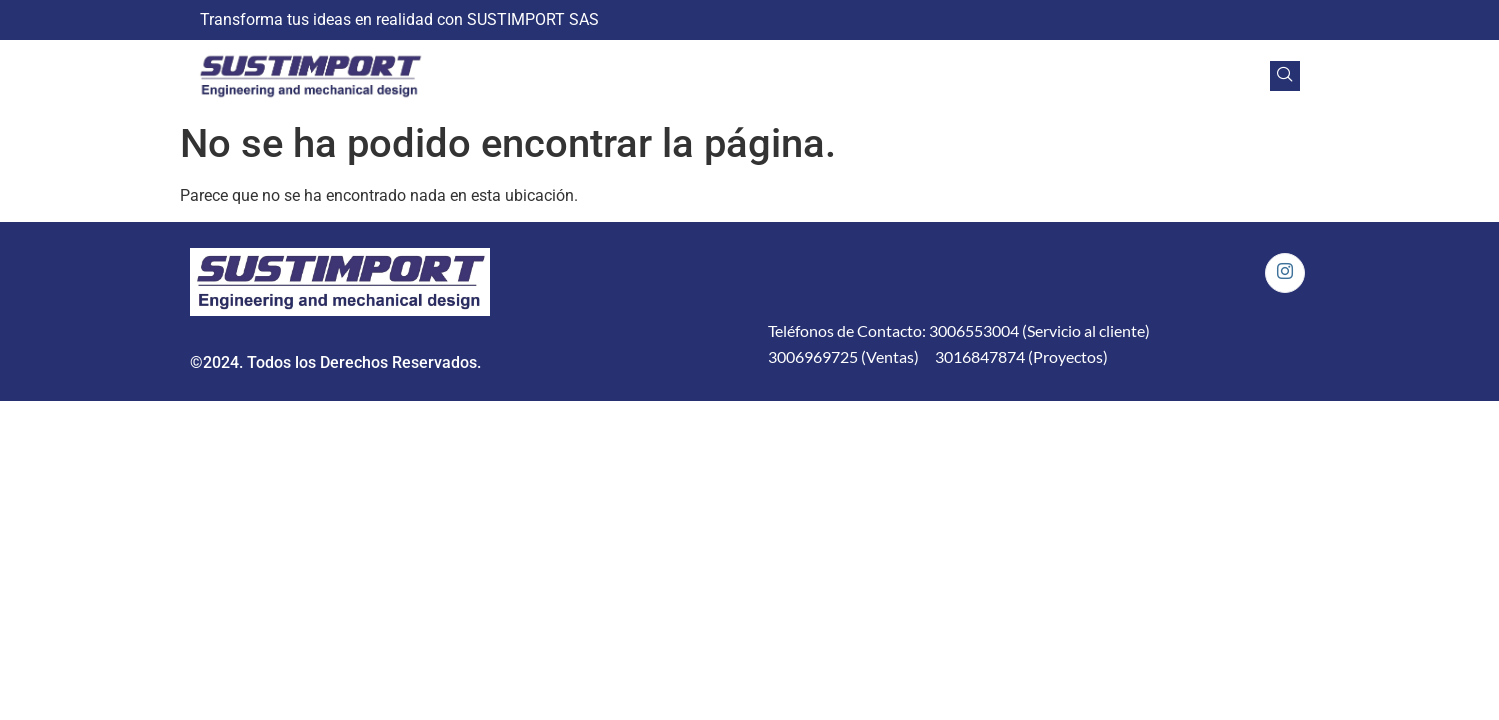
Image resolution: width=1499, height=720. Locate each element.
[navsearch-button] (1285, 76)
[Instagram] (1285, 273)
